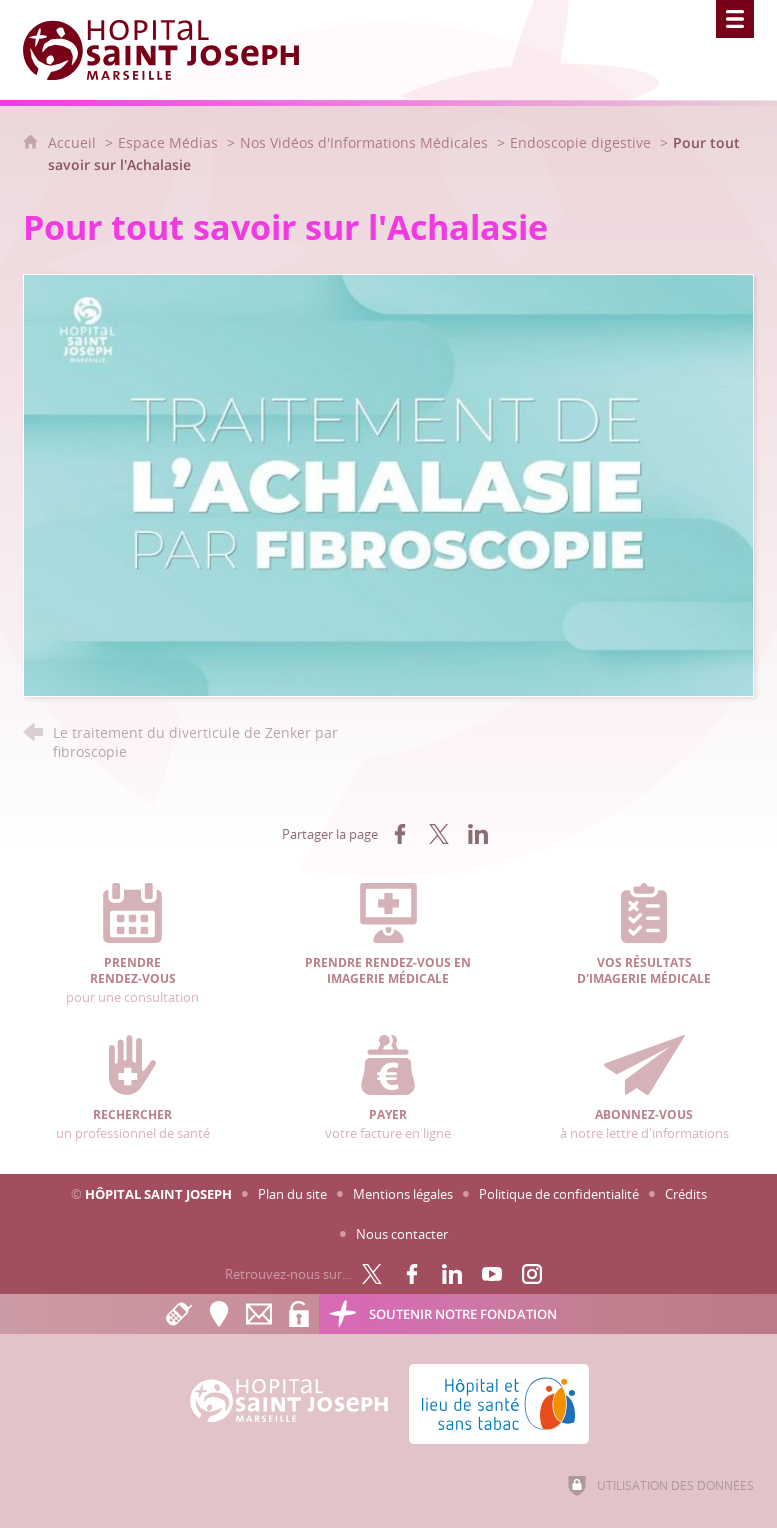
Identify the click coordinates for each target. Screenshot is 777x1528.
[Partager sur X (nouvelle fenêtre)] (439, 834)
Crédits (686, 1194)
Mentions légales (403, 1194)
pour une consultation (132, 944)
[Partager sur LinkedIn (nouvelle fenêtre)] (478, 834)
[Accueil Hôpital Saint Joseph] (173, 50)
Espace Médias (168, 142)
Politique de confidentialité (559, 1194)
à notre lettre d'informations (644, 1088)
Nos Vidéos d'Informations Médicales (364, 142)
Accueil (74, 142)
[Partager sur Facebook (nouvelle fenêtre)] (400, 834)
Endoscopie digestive (580, 142)
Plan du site (292, 1194)
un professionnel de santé (132, 1088)
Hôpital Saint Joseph (158, 1194)
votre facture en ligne (388, 1088)
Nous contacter (402, 1234)
